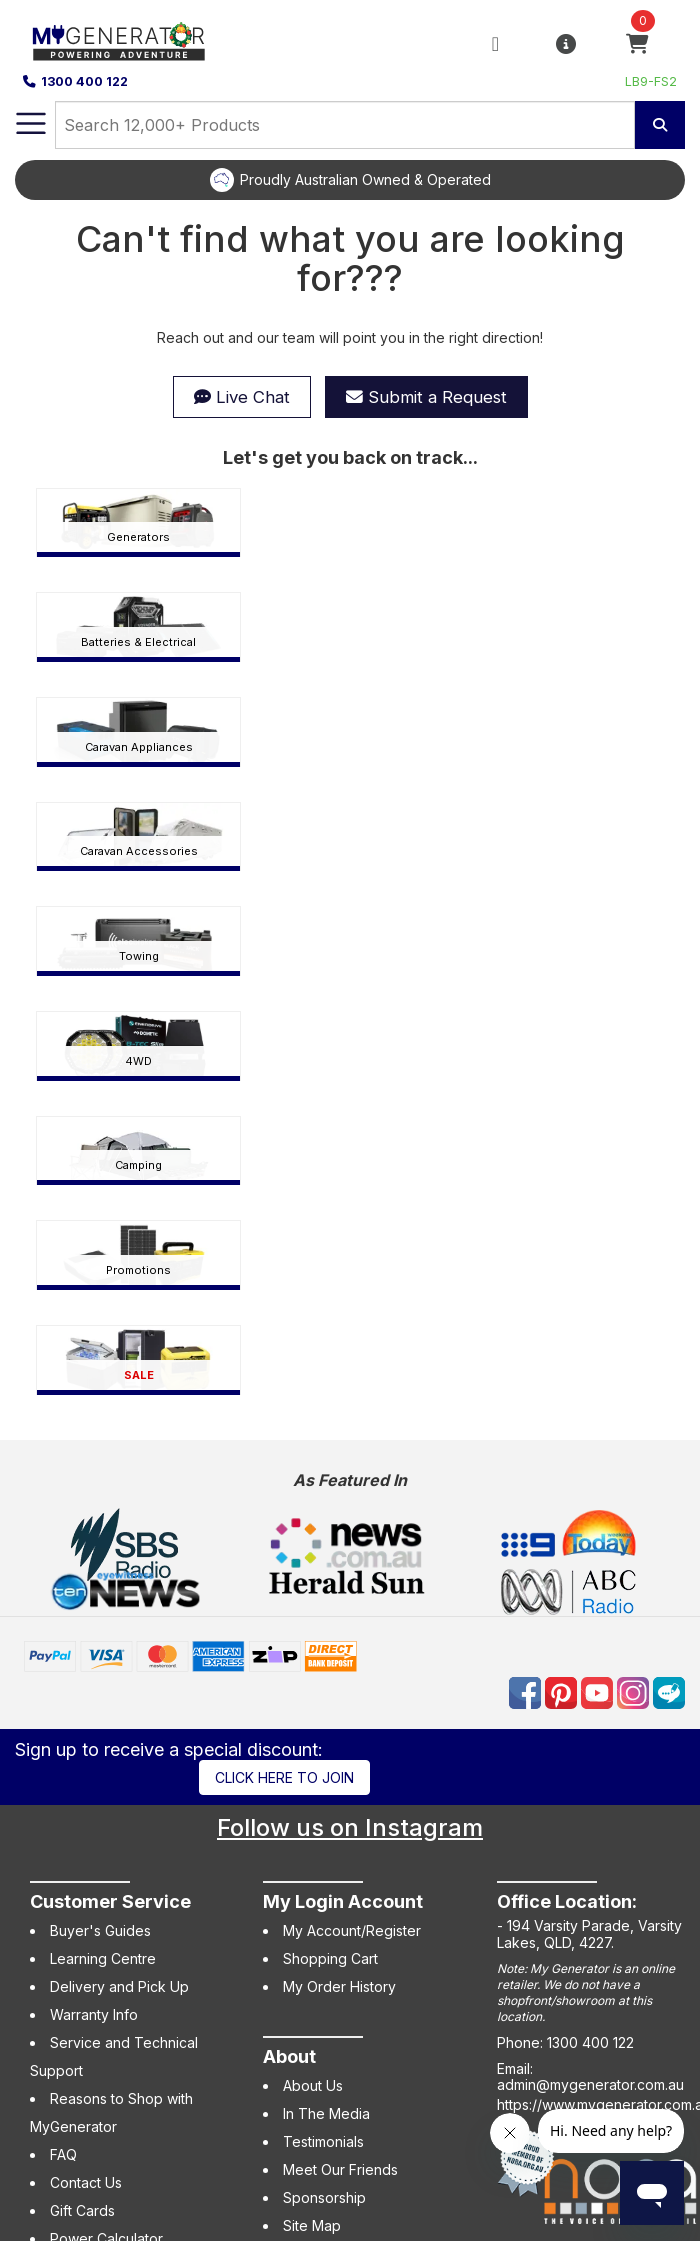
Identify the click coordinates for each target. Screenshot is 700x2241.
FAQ (63, 2154)
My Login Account (343, 1901)
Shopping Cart (330, 1958)
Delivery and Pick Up (119, 1986)
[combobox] (345, 125)
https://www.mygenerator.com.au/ (598, 2104)
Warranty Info (94, 2014)
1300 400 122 (75, 81)
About (289, 2056)
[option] (350, 180)
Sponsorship (324, 2197)
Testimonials (323, 2141)
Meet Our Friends (340, 2169)
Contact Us (86, 2182)
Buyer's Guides (100, 1930)
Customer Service (110, 1901)
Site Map (312, 2225)
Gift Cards (82, 2210)
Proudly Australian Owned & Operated (365, 179)
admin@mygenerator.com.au (590, 2084)
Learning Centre (103, 1958)
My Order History (339, 1986)
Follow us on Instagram (350, 1827)
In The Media (326, 2113)
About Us (313, 2085)
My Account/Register (352, 1930)
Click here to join (284, 1777)
